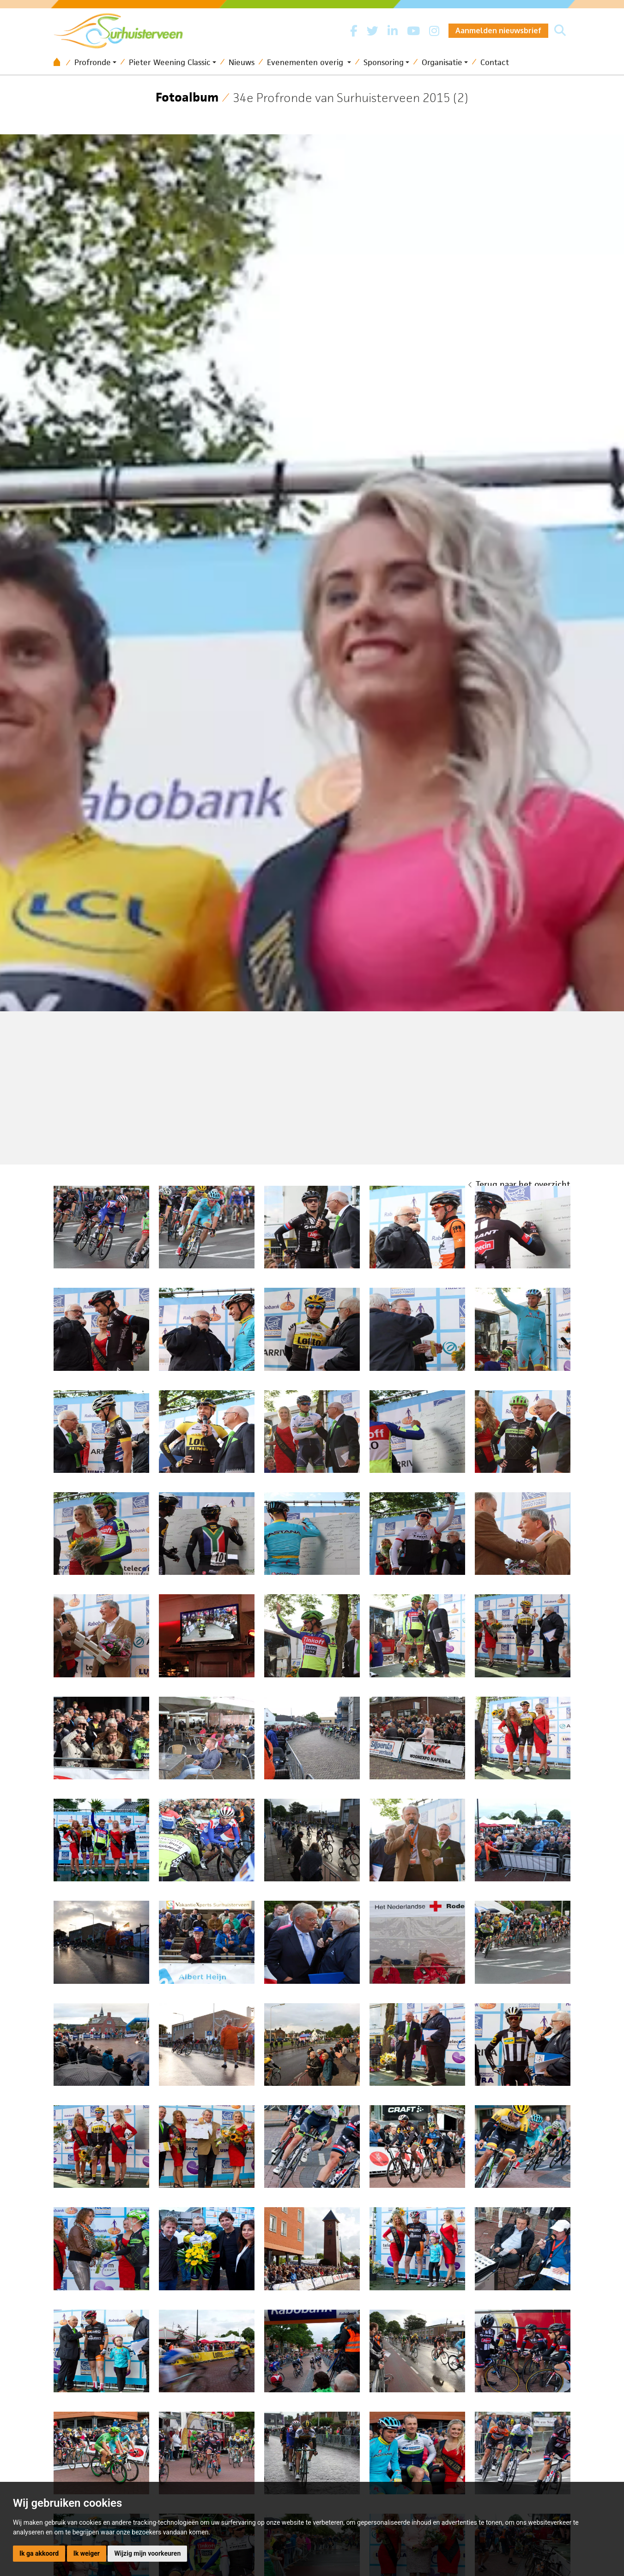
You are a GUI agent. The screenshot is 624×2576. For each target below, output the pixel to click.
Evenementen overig (306, 62)
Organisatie (442, 62)
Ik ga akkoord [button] (39, 2553)
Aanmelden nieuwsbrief (498, 30)
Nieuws (241, 62)
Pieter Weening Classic (170, 62)
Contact (494, 62)
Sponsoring (383, 62)
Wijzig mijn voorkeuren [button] (147, 2553)
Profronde (92, 62)
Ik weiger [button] (86, 2553)
